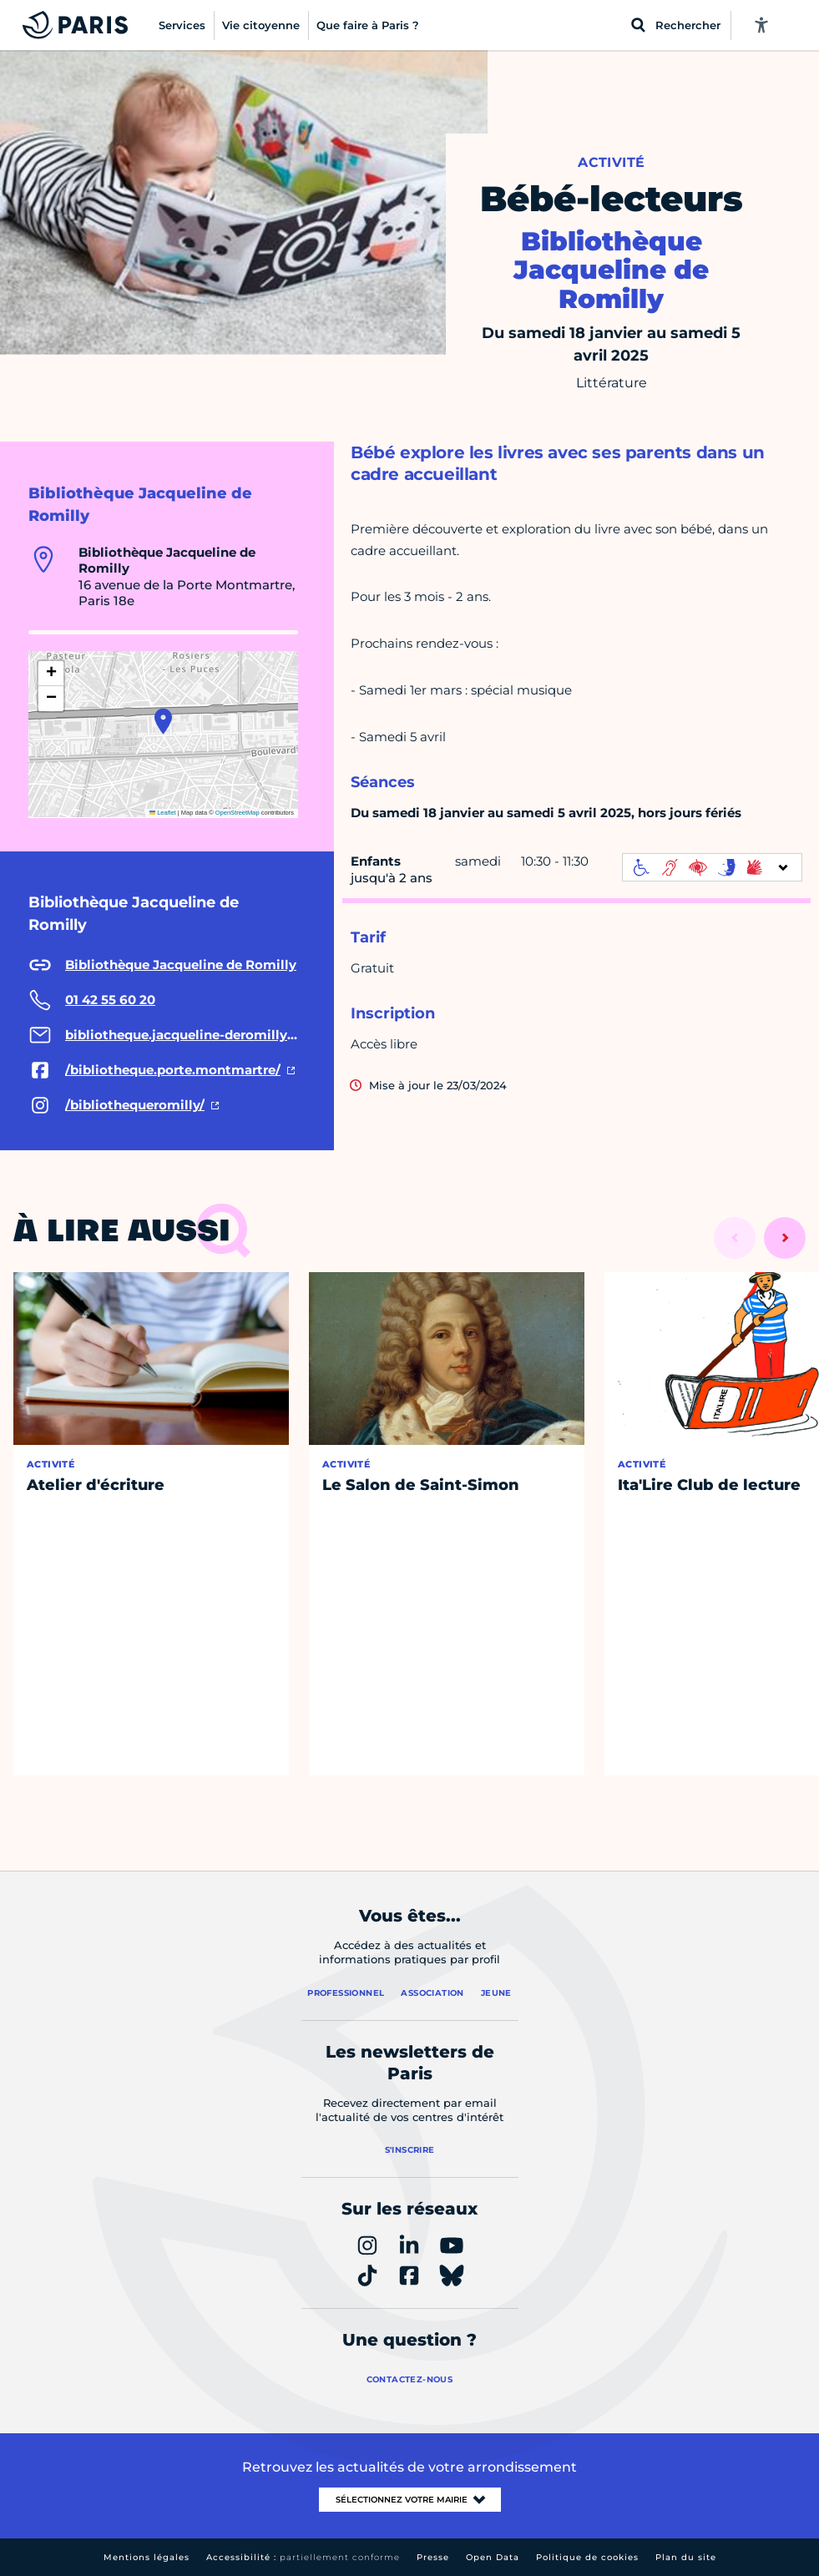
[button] (163, 721)
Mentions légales (147, 2557)
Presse (433, 2557)
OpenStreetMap (237, 812)
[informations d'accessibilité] (712, 867)
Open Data (492, 2557)
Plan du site (685, 2557)
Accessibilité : (303, 2557)
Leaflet (162, 812)
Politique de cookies (587, 2557)
